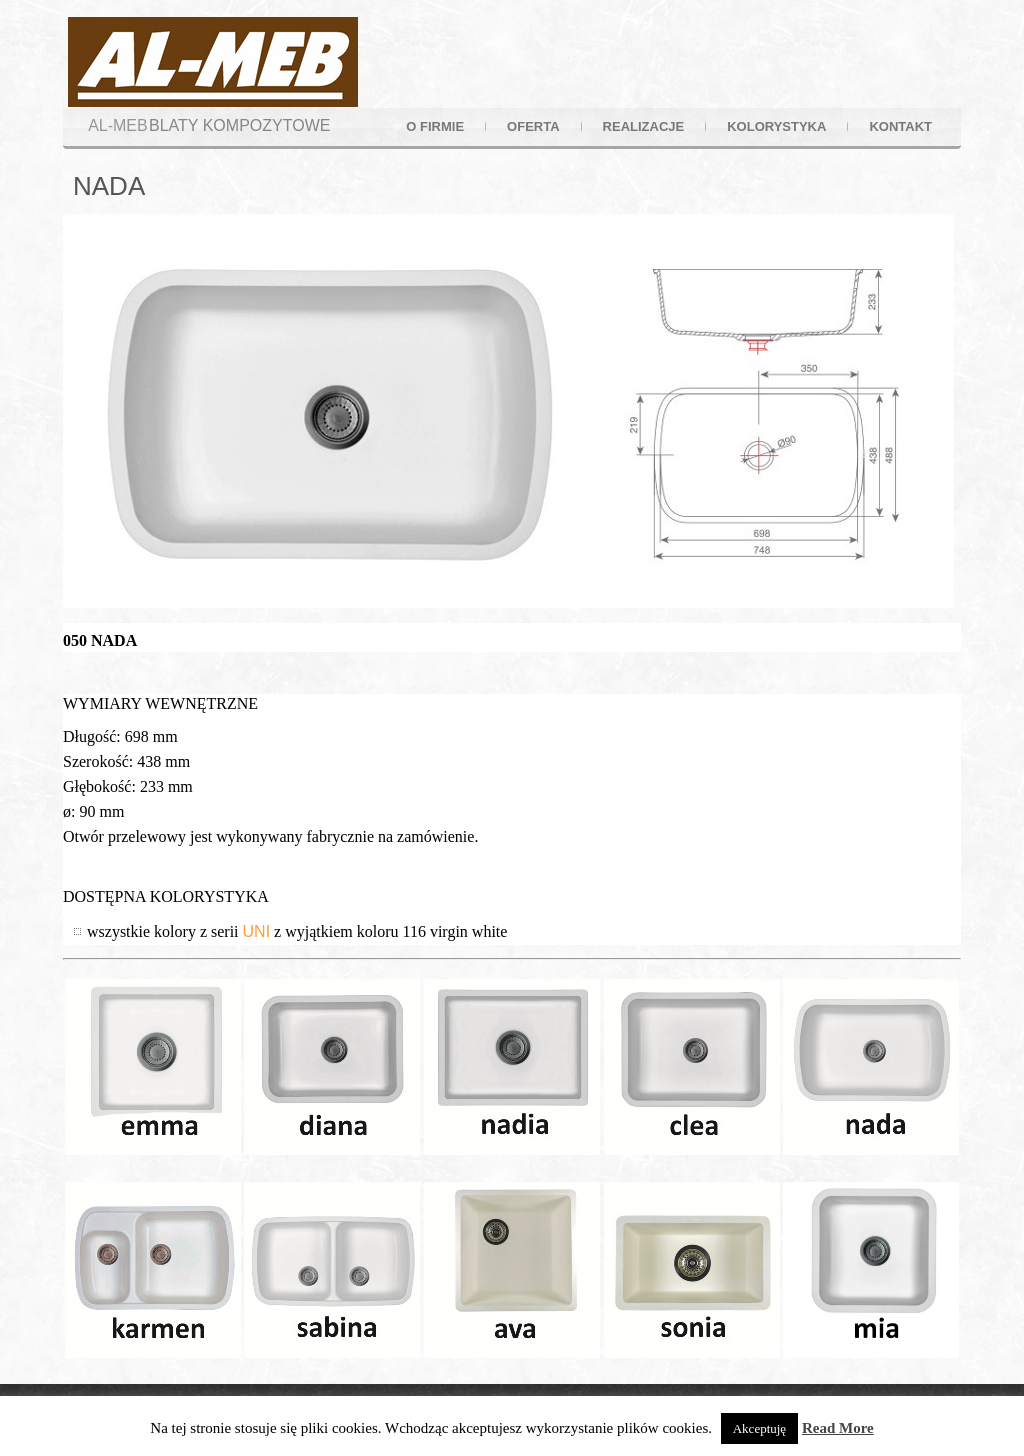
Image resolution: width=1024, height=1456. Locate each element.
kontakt (900, 126)
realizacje (644, 126)
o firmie (435, 126)
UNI (257, 931)
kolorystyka (776, 126)
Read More (838, 1428)
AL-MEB (118, 125)
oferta (533, 126)
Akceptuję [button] (759, 1428)
